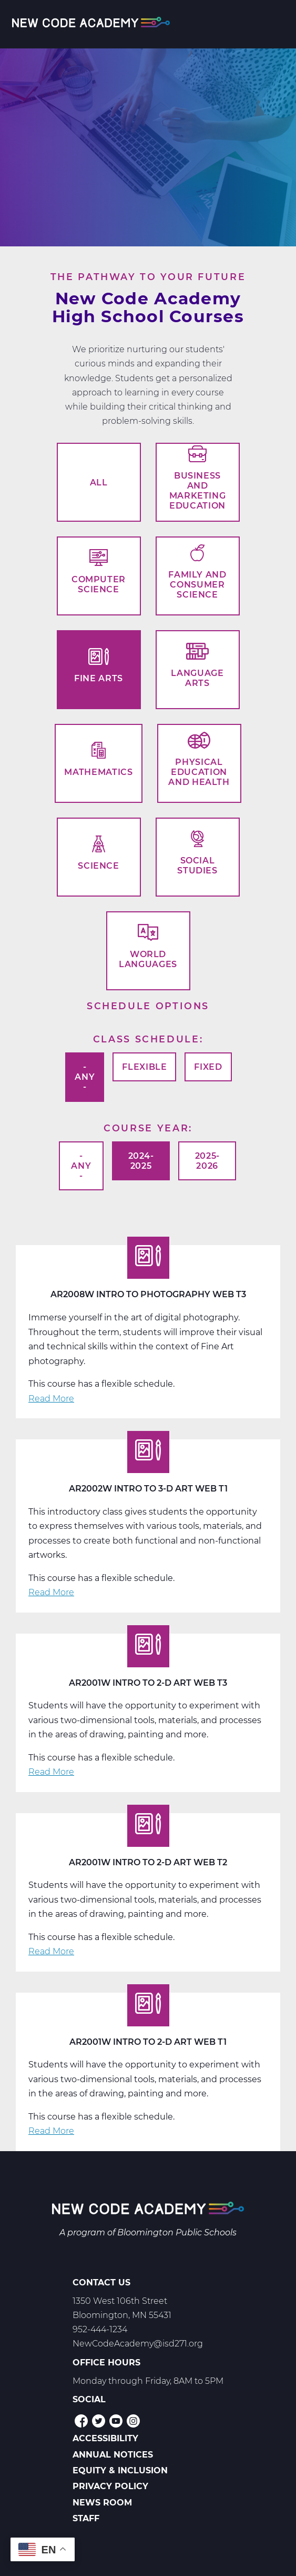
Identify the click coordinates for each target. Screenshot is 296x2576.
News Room (102, 2503)
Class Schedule (146, 1038)
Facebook (81, 2421)
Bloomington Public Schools (177, 2232)
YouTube (116, 2421)
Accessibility (105, 2438)
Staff (86, 2518)
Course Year (146, 1127)
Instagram (133, 2421)
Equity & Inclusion (120, 2470)
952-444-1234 (100, 2329)
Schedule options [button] (148, 1005)
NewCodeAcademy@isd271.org (138, 2344)
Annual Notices (113, 2455)
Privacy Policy (110, 2486)
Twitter (98, 2421)
